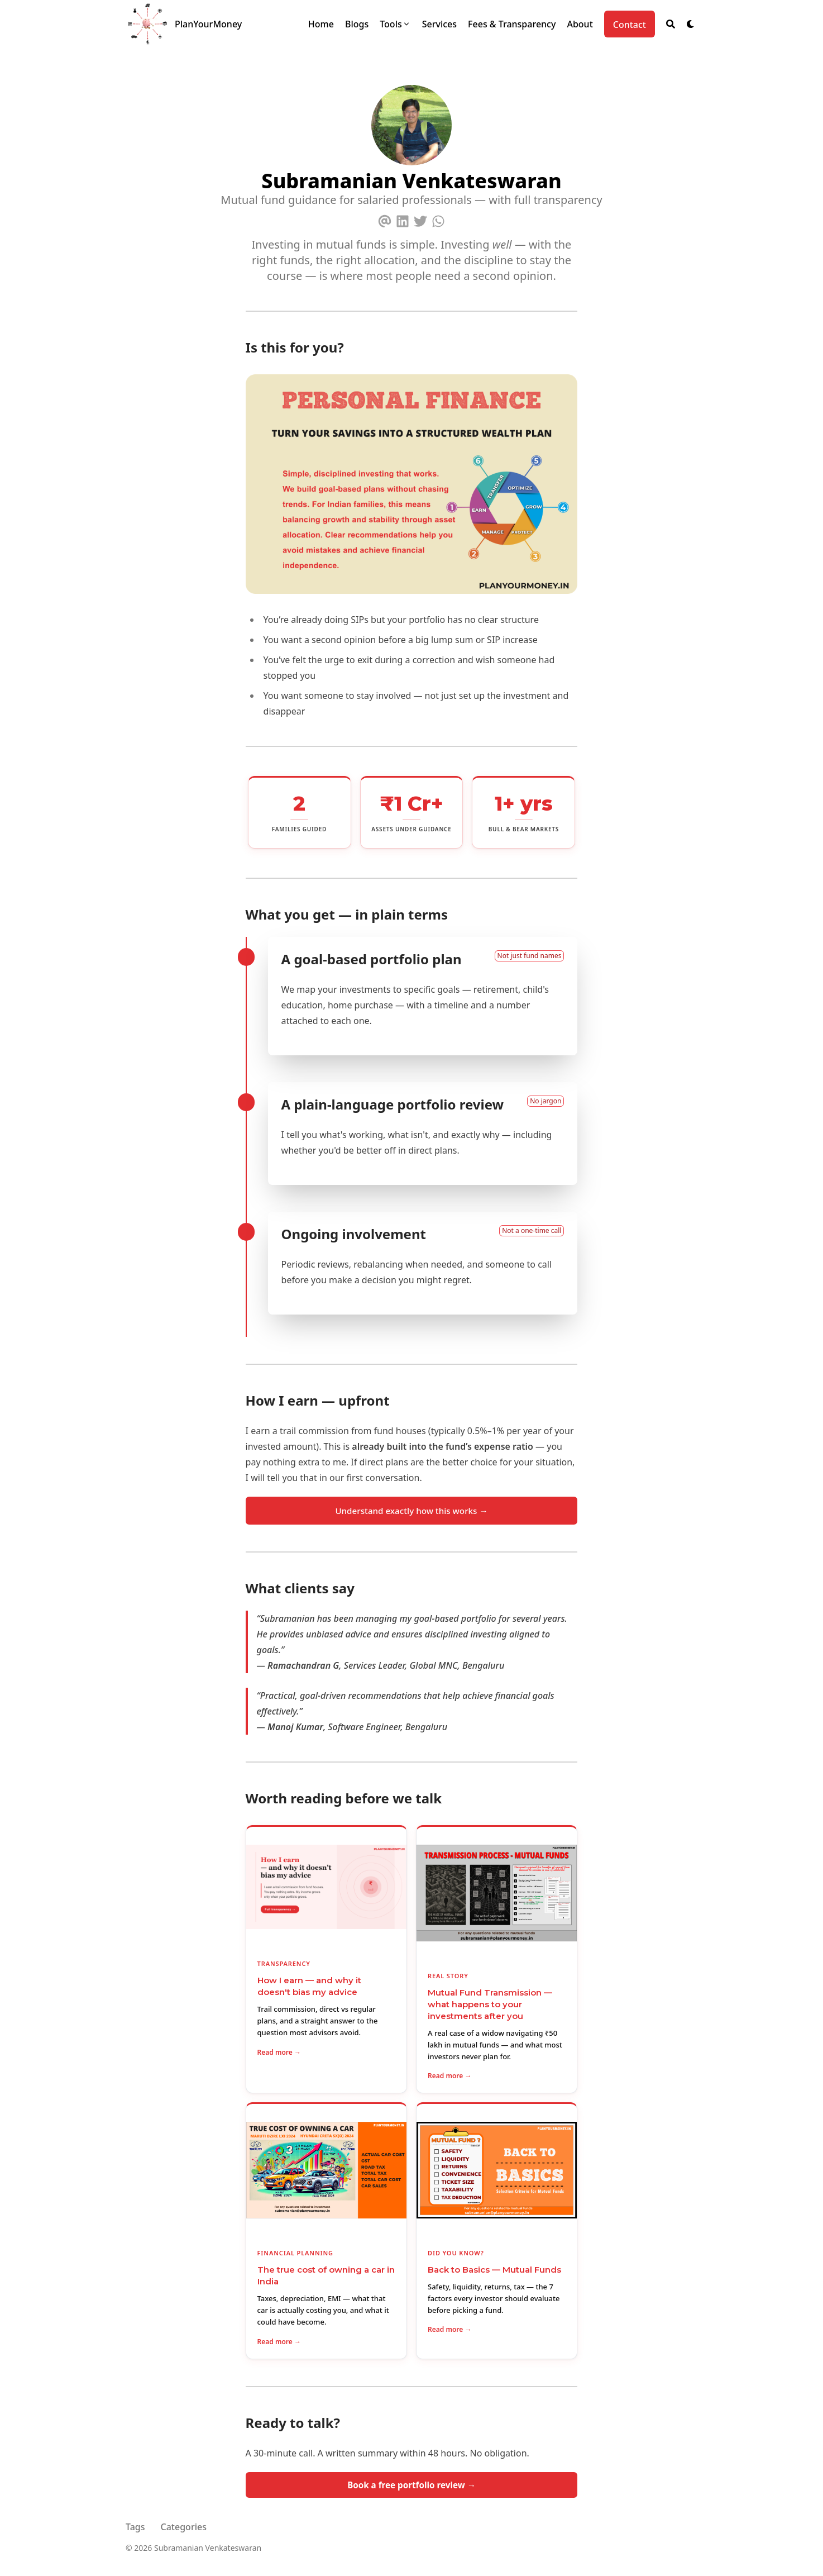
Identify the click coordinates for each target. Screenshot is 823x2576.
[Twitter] (420, 219)
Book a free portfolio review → (411, 2485)
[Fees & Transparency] (512, 24)
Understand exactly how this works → (411, 1510)
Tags (135, 2527)
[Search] (670, 24)
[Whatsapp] (438, 219)
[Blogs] (357, 24)
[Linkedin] (402, 219)
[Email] (384, 219)
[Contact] (629, 24)
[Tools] (395, 24)
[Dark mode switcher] (690, 24)
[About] (579, 24)
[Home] (321, 24)
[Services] (439, 24)
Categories (184, 2527)
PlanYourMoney (208, 24)
